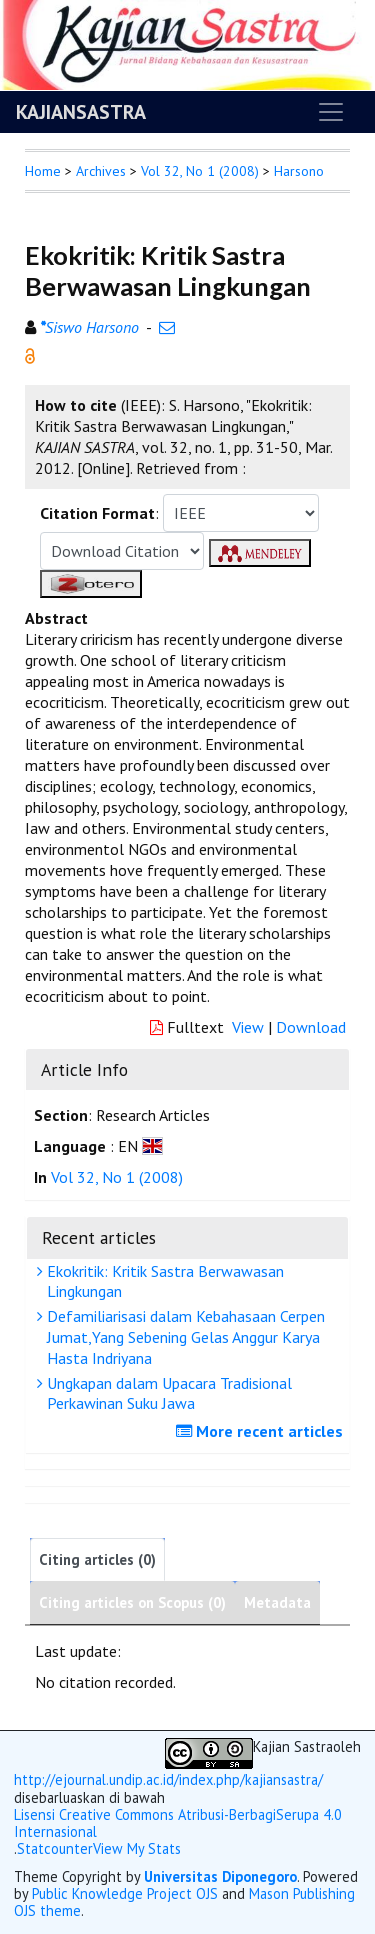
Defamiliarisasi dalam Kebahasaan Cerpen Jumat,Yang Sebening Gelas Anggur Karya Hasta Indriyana (183, 1337)
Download (311, 1027)
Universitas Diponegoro (220, 1876)
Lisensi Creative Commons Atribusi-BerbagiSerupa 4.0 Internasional (178, 1823)
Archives (101, 171)
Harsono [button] (299, 171)
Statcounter (55, 1848)
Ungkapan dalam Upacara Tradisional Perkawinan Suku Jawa (167, 1393)
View (248, 1027)
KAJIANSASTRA (81, 112)
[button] (30, 354)
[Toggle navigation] (331, 112)
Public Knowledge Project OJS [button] (125, 1893)
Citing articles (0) (97, 1559)
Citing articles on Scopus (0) (132, 1602)
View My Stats (137, 1848)
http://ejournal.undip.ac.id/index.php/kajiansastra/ (168, 1779)
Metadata (277, 1602)
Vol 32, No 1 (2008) (200, 171)
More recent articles (262, 1431)
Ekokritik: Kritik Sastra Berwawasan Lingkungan (163, 1281)
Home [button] (43, 171)
